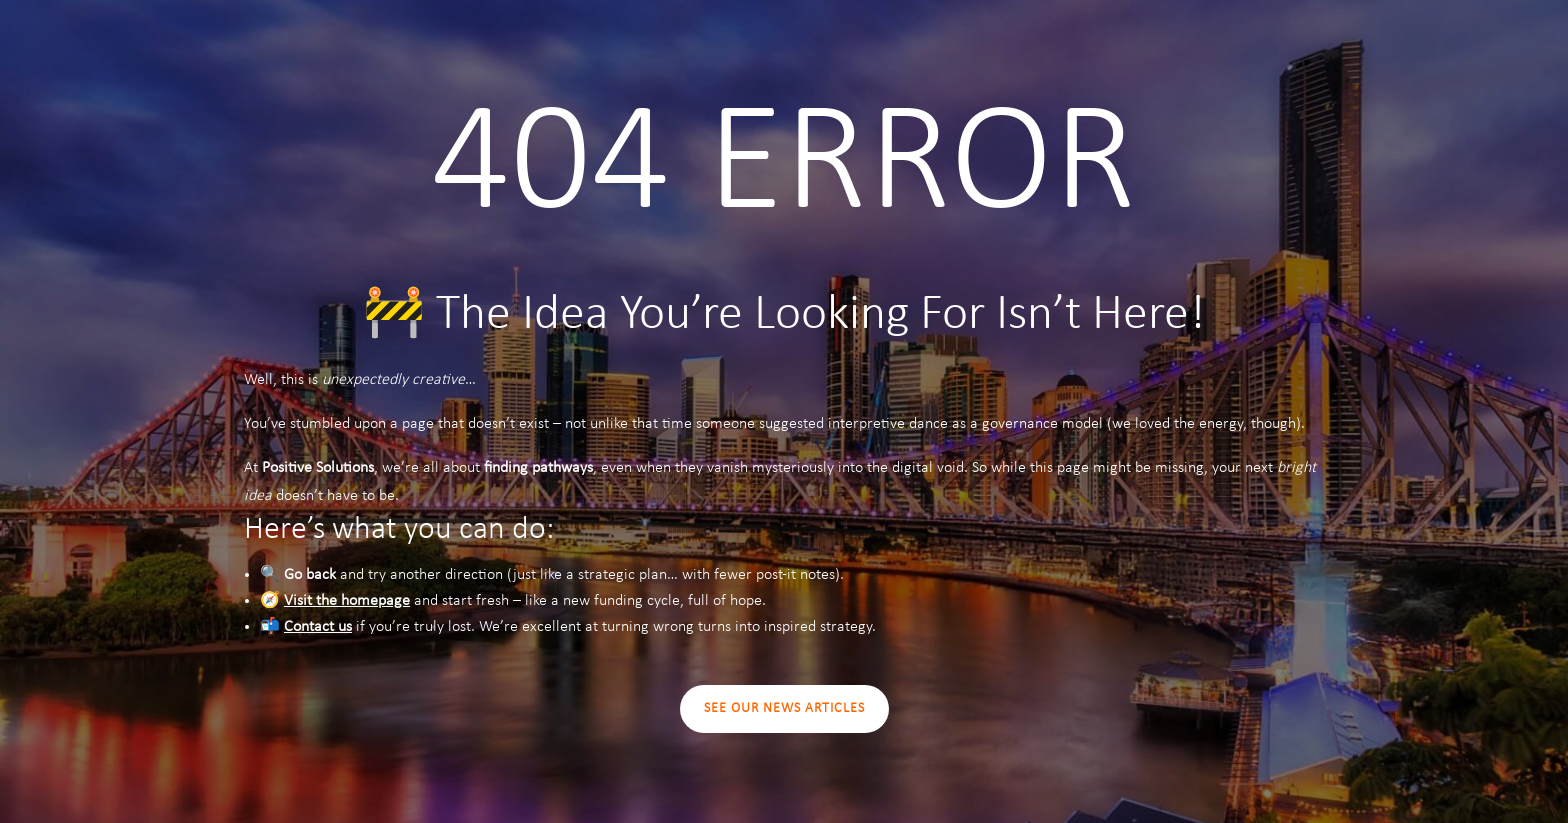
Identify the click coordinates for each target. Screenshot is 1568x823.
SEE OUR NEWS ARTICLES (784, 708)
